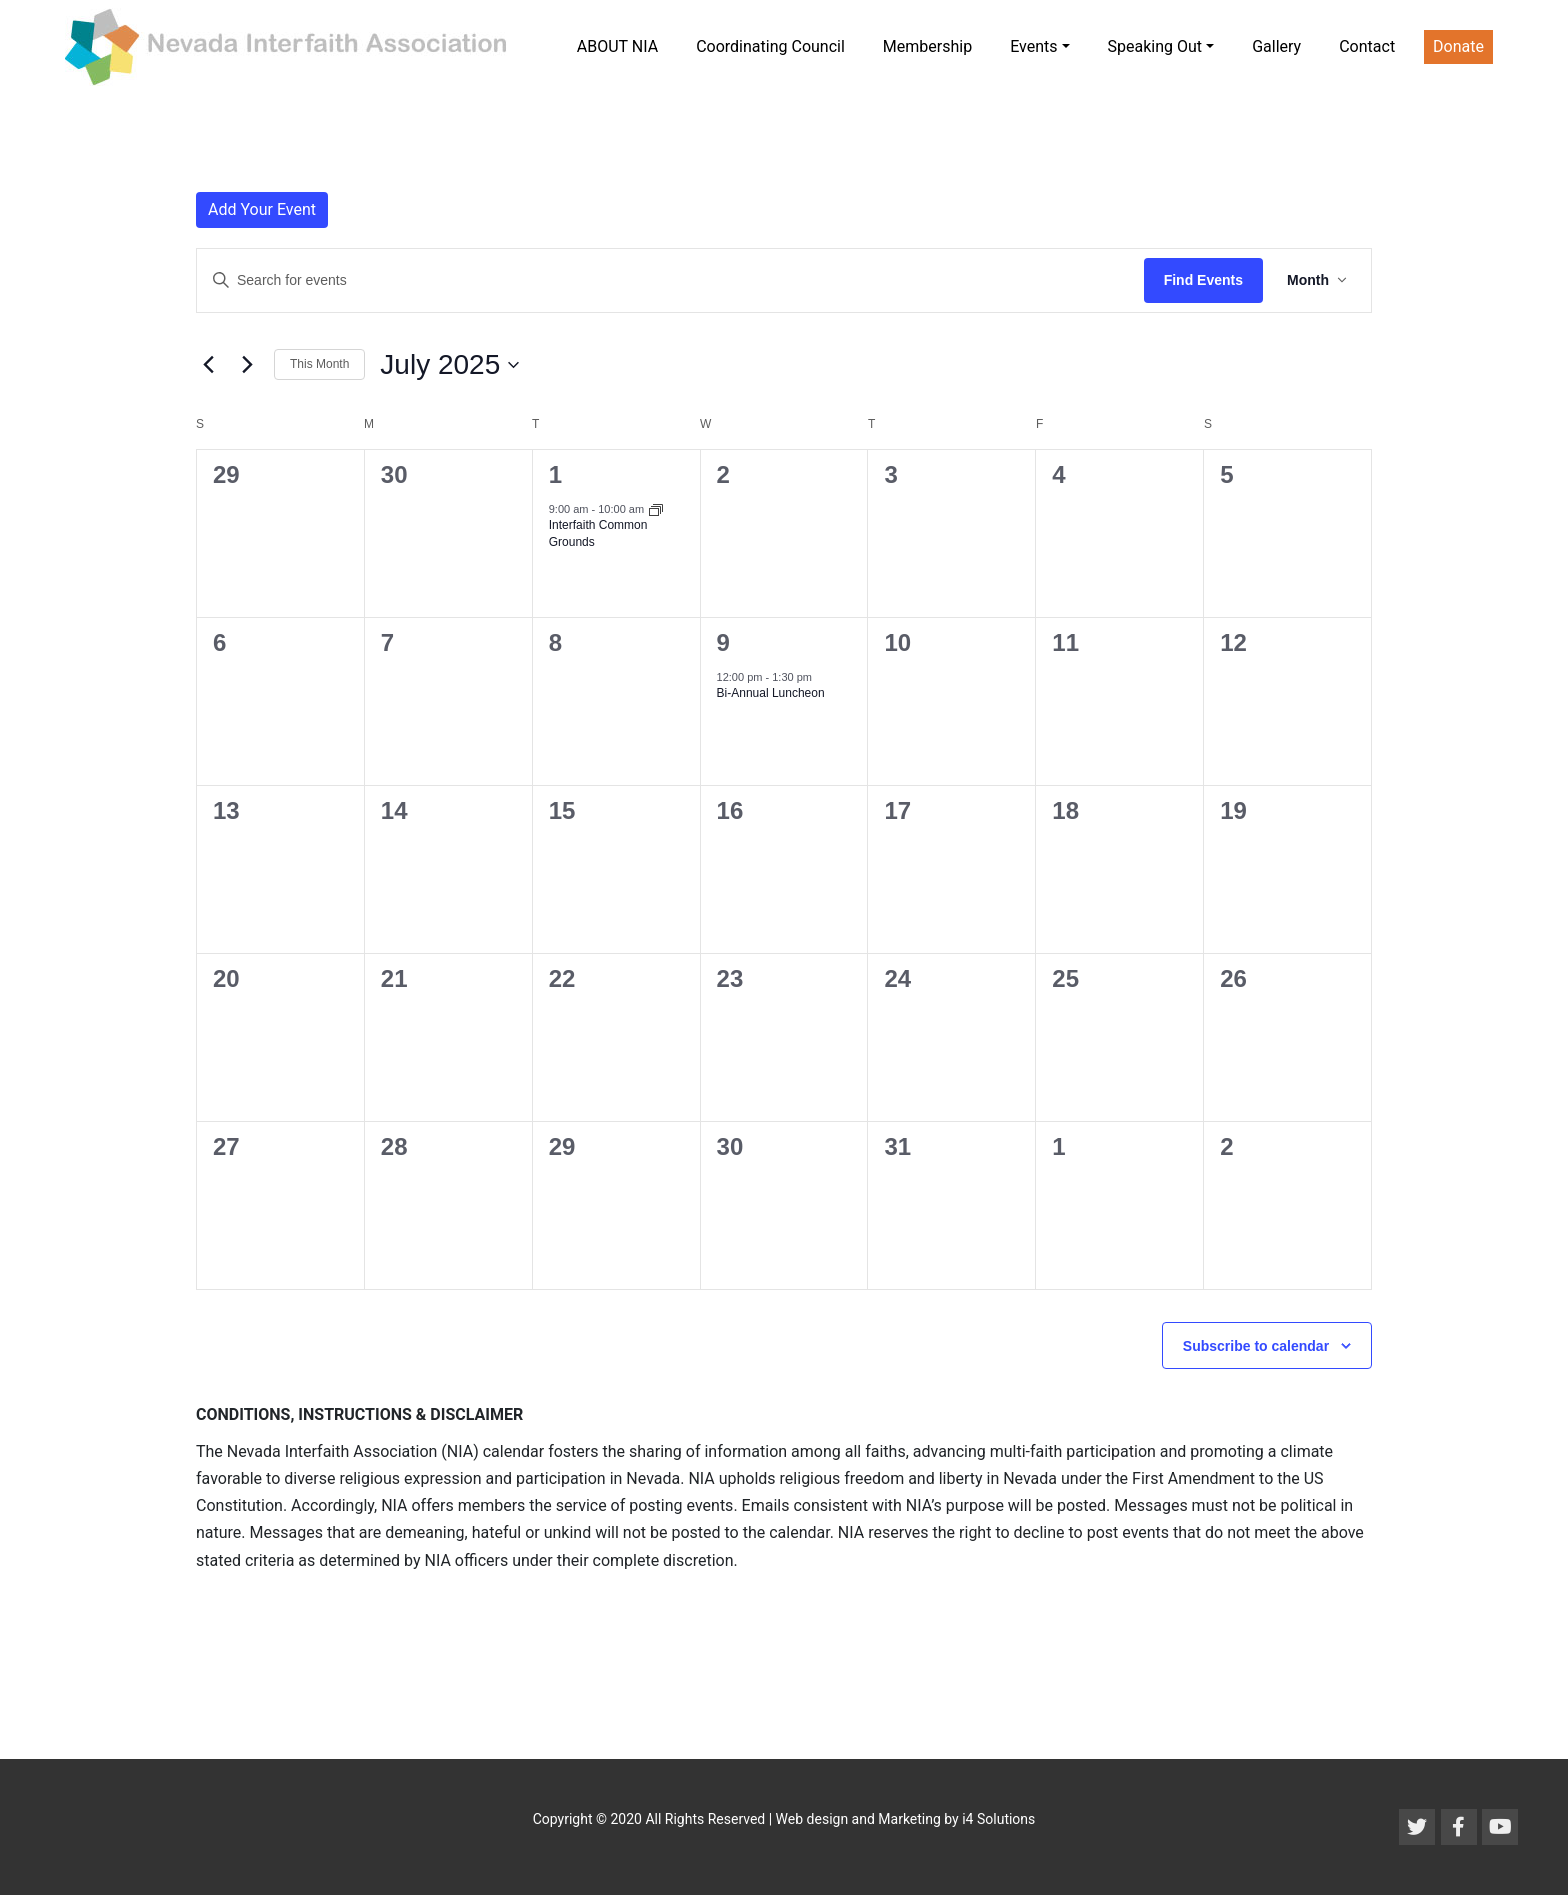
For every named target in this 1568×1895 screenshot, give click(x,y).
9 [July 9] (723, 642)
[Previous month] (208, 365)
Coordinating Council (770, 46)
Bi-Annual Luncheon (771, 693)
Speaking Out (1155, 46)
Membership (927, 46)
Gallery (1276, 46)
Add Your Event (262, 209)
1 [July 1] (555, 474)
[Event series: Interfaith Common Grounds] (656, 509)
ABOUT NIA (617, 46)
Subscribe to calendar (1256, 1346)
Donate (1458, 46)
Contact (1367, 46)
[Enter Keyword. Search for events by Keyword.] (670, 280)
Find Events (1203, 280)
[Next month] (247, 365)
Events (1033, 46)
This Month (319, 364)
